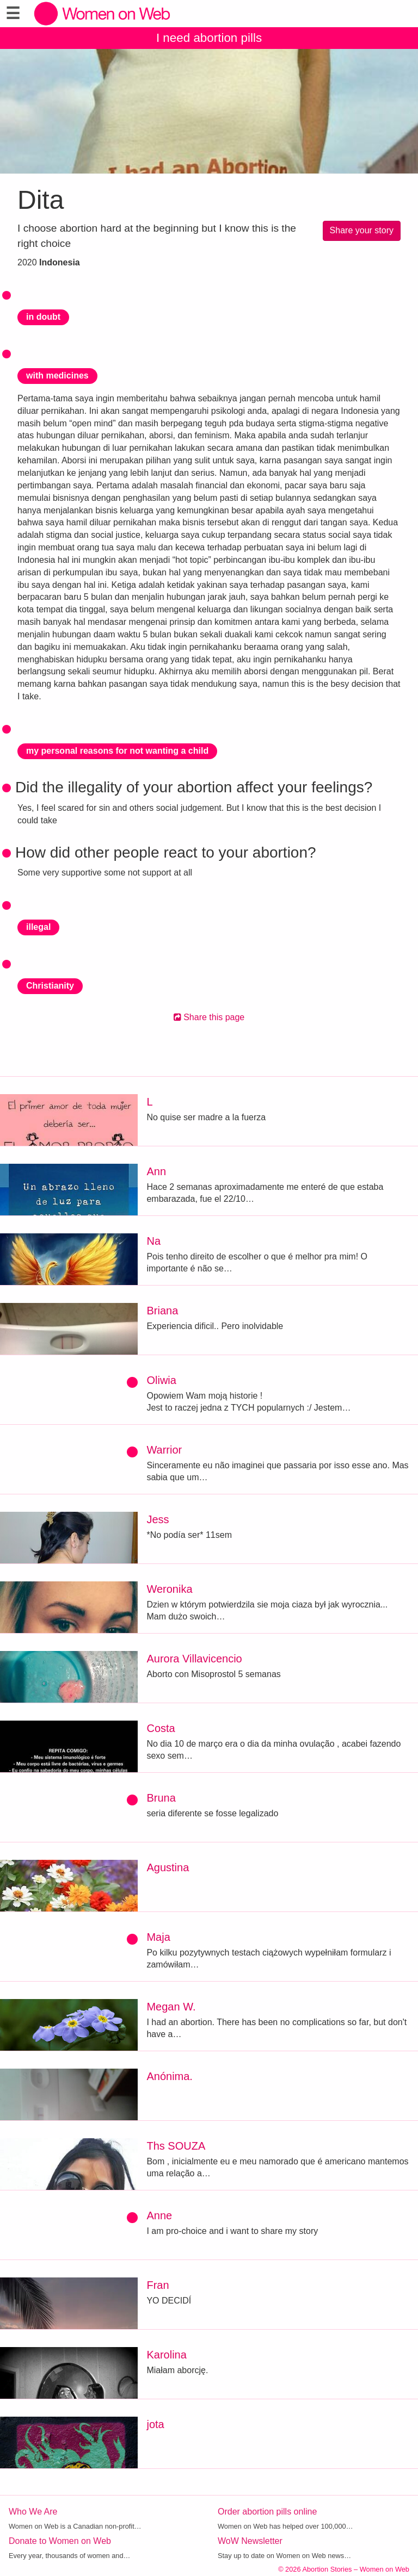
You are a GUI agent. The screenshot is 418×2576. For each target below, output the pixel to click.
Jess (157, 1519)
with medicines (57, 375)
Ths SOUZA (175, 2146)
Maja (158, 1937)
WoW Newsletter (250, 2541)
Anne (159, 2215)
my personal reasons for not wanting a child (117, 750)
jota (155, 2424)
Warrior (164, 1450)
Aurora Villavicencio (194, 1659)
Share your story (362, 230)
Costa (160, 1728)
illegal (38, 927)
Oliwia (161, 1380)
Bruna (160, 1798)
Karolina (166, 2355)
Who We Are (33, 2511)
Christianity (50, 985)
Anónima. (169, 2076)
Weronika (169, 1589)
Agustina (167, 1867)
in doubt (43, 316)
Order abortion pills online (267, 2511)
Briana (162, 1311)
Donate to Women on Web (60, 2541)
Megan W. (170, 2007)
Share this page (209, 1017)
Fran (157, 2285)
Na (153, 1241)
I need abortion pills (209, 38)
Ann (156, 1171)
